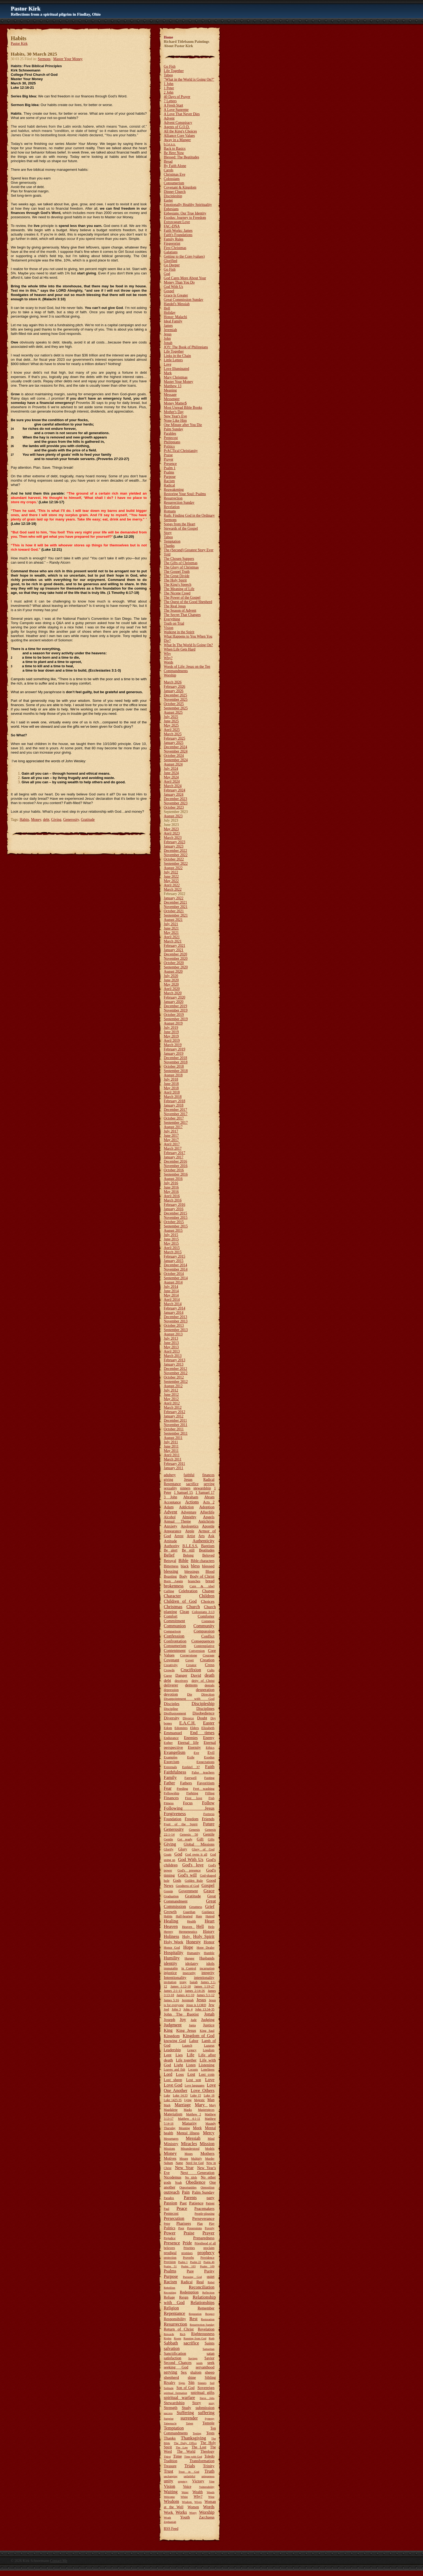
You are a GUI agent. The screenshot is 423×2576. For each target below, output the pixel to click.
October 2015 (174, 1222)
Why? (168, 658)
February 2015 (174, 1256)
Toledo (209, 2456)
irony (183, 1982)
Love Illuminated (176, 369)
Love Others (202, 2090)
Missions (169, 2148)
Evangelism (174, 1752)
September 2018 (176, 1071)
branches (194, 1581)
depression (171, 1690)
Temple (208, 2423)
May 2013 (171, 1347)
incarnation (207, 1968)
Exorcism (171, 1762)
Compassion (204, 1631)
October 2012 (174, 1377)
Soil (212, 2382)
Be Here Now (174, 153)
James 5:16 (171, 2000)
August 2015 (173, 1231)
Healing (171, 1921)
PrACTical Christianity (181, 451)
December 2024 (175, 747)
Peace (181, 2208)
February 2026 (174, 687)
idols (210, 1963)
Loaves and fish (174, 2069)
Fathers (186, 1783)
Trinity (208, 2465)
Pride (187, 2242)
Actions (192, 1502)
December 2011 (175, 1420)
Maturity (189, 2123)
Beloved (208, 1555)
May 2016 (171, 1192)
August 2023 (173, 816)
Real (200, 2282)
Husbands (206, 1958)
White (184, 2496)
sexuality (170, 1488)
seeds (199, 2362)
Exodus (209, 1757)
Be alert (171, 1550)
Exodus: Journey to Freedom (185, 218)
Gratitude (88, 820)
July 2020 (171, 976)
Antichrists (206, 1521)
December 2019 (175, 1006)
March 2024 (173, 786)
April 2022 (172, 885)
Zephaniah (170, 2521)
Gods (177, 1880)
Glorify (168, 1849)
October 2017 (174, 1118)
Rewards (169, 2334)
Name (179, 2163)
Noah (178, 2182)
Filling (209, 1793)
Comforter (206, 1616)
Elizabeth (207, 1728)
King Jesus (186, 2030)
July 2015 (171, 1235)
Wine (211, 2496)
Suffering (185, 2412)
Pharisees (183, 2223)
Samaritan (208, 2348)
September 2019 (176, 1019)
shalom (195, 2372)
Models (209, 2148)
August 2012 (173, 1386)
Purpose (170, 477)
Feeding (182, 1788)
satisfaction (172, 2358)
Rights (167, 2338)
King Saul (207, 2031)
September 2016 (176, 1174)
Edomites (181, 1728)
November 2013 (175, 1321)
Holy (187, 1936)
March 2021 (173, 941)
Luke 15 (195, 2095)
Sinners (202, 2382)
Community (203, 1625)
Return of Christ (179, 2329)
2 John (168, 92)
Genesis (194, 1830)
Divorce (188, 1718)
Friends (208, 1818)
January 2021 (173, 950)
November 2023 (175, 803)
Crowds (169, 1670)
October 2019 (174, 1015)
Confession (174, 1636)
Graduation (171, 1896)
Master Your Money (68, 59)
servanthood (205, 2367)
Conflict (207, 1636)
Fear (168, 1788)
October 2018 (174, 1066)
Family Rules (173, 239)
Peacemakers (204, 2208)
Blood (210, 1572)
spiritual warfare (179, 2397)
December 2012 (175, 1369)
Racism (169, 481)
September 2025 (176, 708)
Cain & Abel (201, 1586)
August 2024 (173, 764)
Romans (170, 511)
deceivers (181, 1681)
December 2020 (175, 954)
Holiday (170, 313)
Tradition (170, 2461)
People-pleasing (204, 2214)
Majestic (199, 2100)
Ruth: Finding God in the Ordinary (189, 515)
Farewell (191, 1778)
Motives (170, 2158)
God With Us (173, 287)
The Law (182, 2447)
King (168, 2030)
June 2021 (171, 928)
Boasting (170, 1576)
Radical (169, 485)
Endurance (171, 1738)
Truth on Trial (174, 623)
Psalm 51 (170, 2266)
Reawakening (174, 490)
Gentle (168, 1839)
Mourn (183, 2158)
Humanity (193, 1953)
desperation (205, 1689)
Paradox (169, 2198)
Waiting (171, 2491)
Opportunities (188, 2187)
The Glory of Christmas (181, 567)
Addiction (186, 1507)
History (208, 1931)
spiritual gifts (202, 2392)
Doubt (202, 1718)
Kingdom (172, 2035)
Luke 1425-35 (173, 2100)
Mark (168, 373)
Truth (209, 2471)
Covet (189, 1660)
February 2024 (174, 790)
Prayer (168, 459)
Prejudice (170, 2238)
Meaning (170, 390)
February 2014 (174, 1308)
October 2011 (174, 1429)
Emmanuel (173, 1732)
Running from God (194, 2338)
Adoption (206, 1507)
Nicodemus (172, 2177)
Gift (200, 1839)
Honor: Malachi (175, 317)
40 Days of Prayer (177, 97)
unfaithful (189, 2476)
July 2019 (171, 1028)
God (167, 274)
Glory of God (203, 1849)
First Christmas (175, 248)
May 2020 (171, 984)
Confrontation (175, 1641)
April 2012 (172, 1403)
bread (210, 1581)
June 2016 (171, 1187)
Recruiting (170, 2292)
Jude (193, 2020)
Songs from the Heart (179, 524)
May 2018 (171, 1088)
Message (170, 395)
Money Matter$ (175, 403)
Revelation (172, 507)
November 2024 (175, 751)
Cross (209, 1664)
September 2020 (176, 967)
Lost (191, 2074)
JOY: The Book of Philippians (186, 347)
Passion (170, 2203)
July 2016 (171, 1183)
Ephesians (171, 209)
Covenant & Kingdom (180, 187)
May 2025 (171, 725)
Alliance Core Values (179, 136)
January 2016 (173, 1209)
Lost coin (206, 2074)
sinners (185, 1488)
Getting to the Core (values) (184, 256)
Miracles (189, 2143)
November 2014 (175, 1269)
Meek (197, 2128)
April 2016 (172, 1196)
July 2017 (171, 1131)
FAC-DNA (172, 226)
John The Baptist (181, 2014)
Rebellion (169, 2287)
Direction (207, 1694)
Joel (166, 2009)
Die (189, 1694)
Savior (209, 2358)
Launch (187, 2045)
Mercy (208, 2132)
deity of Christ (203, 1681)
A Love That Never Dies (182, 114)
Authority (171, 1546)
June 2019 (171, 1032)
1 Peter (169, 88)
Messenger (172, 399)
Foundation (172, 1819)
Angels (208, 1517)
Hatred (210, 1916)
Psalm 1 (169, 468)
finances (208, 1475)
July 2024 (171, 769)
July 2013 (171, 1338)
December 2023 (175, 799)
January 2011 (173, 1468)
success (168, 2413)
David (196, 1675)
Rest (193, 2318)
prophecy (205, 2252)
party (210, 2198)
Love (167, 364)
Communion (175, 1625)
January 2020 (173, 1002)
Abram (209, 1497)
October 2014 (174, 1274)
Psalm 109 (207, 2266)
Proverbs (188, 2257)
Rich (183, 2334)
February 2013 (174, 1360)
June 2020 (171, 980)
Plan (200, 2223)
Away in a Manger (177, 140)
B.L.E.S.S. (190, 1546)
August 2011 (173, 1438)
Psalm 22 (195, 2262)
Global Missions (199, 1844)
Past (183, 2203)
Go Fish (169, 66)
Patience (196, 2203)
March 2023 (173, 838)
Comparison (172, 1631)
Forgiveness (175, 1813)
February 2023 (174, 842)
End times (202, 1732)
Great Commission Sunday (183, 300)
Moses (189, 2154)
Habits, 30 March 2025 (34, 54)
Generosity (71, 820)
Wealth (197, 2492)
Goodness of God (187, 1886)
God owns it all (196, 1854)
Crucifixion (191, 1669)
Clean (184, 1611)
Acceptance (172, 1502)
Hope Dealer (205, 1947)
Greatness (195, 1907)
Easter (168, 200)
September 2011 (175, 1433)
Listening (206, 2065)
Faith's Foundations (178, 235)
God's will (187, 1875)
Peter (167, 2223)
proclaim (208, 2248)
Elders (194, 1728)
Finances (171, 1797)
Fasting (209, 1778)
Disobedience (203, 1713)
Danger (181, 1675)
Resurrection (173, 498)
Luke (167, 2095)
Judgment (173, 2024)
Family (170, 1777)
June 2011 (171, 1446)
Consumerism (174, 183)
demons (191, 1685)
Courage (208, 1655)
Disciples (171, 1703)
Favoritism (205, 1783)
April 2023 (172, 833)
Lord (168, 2074)
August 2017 (173, 1127)
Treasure (170, 2466)
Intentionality (175, 1977)
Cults (210, 1670)
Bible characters (202, 1561)
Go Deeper (172, 265)
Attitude (170, 1541)
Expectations (205, 1762)
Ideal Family (173, 321)
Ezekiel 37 (191, 1767)
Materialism (173, 2114)
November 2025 (175, 699)
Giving (56, 820)
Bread (168, 161)
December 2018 (175, 1058)
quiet (210, 2276)
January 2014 (173, 1313)
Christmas (173, 1606)
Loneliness (207, 2069)
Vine (212, 2481)
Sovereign (205, 2387)
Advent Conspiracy (178, 123)
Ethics (210, 1747)
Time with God (193, 2456)
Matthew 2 (193, 2114)
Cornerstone (188, 1655)
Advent (169, 118)
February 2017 (174, 1153)
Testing (197, 2433)
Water (185, 2492)
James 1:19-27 (204, 1986)
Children (206, 1595)
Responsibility (175, 2319)
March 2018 (173, 1097)
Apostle (208, 1526)
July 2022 (171, 872)
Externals (170, 1767)
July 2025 (171, 717)
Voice (187, 2487)
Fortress (208, 1814)
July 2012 (171, 1390)
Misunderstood (190, 2148)
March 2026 (173, 682)
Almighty (189, 1517)
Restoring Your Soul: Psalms (185, 494)
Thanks (169, 546)
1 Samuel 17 (205, 1493)
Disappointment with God (189, 1699)
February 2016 (174, 1205)
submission (205, 2407)
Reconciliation (201, 2287)
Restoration (207, 2319)
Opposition (207, 2187)
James (168, 326)
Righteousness (202, 2334)
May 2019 (171, 1036)
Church (193, 1606)
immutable (171, 1968)
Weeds (210, 2492)
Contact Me (58, 2561)
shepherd (171, 2377)
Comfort (171, 1616)
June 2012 (171, 1395)
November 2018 (175, 1062)
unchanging (171, 2476)
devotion (171, 1694)
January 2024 (173, 794)
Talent (189, 2423)
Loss (180, 2074)
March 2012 (173, 1408)
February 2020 (174, 997)
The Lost (199, 2447)
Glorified (170, 261)
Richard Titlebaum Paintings (186, 42)
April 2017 (172, 1144)
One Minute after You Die (183, 425)
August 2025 (173, 712)
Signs (182, 2382)
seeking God (176, 2367)
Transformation (202, 2461)
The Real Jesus (175, 606)
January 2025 (173, 743)
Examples (171, 1757)
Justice (208, 2025)
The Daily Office (185, 2443)
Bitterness (171, 1566)
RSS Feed (171, 2529)
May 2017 (171, 1140)
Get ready (185, 1839)
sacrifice (192, 1484)
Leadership (172, 2050)
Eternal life (188, 1742)
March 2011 (173, 1459)
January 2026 (173, 691)
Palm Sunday (173, 429)
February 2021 (174, 946)
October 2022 (174, 859)
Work (169, 2512)
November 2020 (175, 959)
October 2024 (174, 756)
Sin (191, 2382)
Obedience (196, 2182)
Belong (188, 1555)
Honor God (172, 1947)
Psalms (169, 472)
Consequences (202, 1641)
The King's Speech (177, 585)
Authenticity (203, 1540)
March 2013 (173, 1356)
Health (191, 1921)
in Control (188, 1968)
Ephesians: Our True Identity (185, 213)
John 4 (188, 2009)
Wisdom (171, 2501)
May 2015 (171, 1243)
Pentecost (171, 438)
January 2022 (173, 898)
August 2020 (173, 971)
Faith (209, 1766)
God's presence (189, 1870)
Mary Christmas (175, 377)
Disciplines (205, 1708)
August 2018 (173, 1075)
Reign (183, 2297)
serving (209, 1484)
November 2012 (175, 1373)
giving (168, 1480)
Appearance (172, 1531)
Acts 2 (208, 1502)
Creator (191, 1665)
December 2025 (175, 695)
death (209, 1675)
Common (208, 1621)
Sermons (44, 59)
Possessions (194, 2228)
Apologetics (190, 1526)
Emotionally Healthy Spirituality (188, 205)
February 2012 (174, 1412)
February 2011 (174, 1464)
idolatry (191, 1963)
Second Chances (178, 2362)
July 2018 (171, 1079)
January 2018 (173, 1105)
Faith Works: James (178, 231)
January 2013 (173, 1364)
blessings (192, 1571)
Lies (179, 2055)
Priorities (189, 2248)
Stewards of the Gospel (181, 528)
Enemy (208, 1738)
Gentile (208, 1834)
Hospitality (173, 1952)
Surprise (168, 2418)
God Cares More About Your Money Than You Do (185, 280)
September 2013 (176, 1330)
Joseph (169, 2019)
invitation (170, 1982)
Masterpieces (206, 2110)
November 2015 (175, 1218)
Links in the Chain (177, 356)
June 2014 (171, 1291)
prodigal (170, 2253)
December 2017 (175, 1110)
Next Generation (197, 2172)
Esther (168, 1743)
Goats (168, 1854)
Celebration (188, 1591)
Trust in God (189, 2471)
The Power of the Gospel (182, 597)
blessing (171, 1571)
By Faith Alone (175, 166)
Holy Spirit (203, 1936)
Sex (184, 2372)
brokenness (173, 1585)
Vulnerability (206, 2486)
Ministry (171, 2143)
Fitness (169, 1803)
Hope (188, 1947)
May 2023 (171, 829)
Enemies (191, 1738)
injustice (170, 1973)
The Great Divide (176, 576)
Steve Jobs (207, 2398)
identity (170, 1963)
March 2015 (173, 1252)
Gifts (211, 1839)
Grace (208, 1890)
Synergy (209, 2418)
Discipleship (173, 196)
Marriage (183, 2104)
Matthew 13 (172, 386)
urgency (182, 2481)
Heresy (168, 1932)
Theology (207, 2451)
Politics (169, 446)
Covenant (171, 1660)
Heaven (171, 1926)
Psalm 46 (208, 2262)
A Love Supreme (176, 110)
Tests (210, 2433)
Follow (208, 1802)
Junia (192, 2025)
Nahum (168, 2163)
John (167, 338)
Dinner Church (175, 192)
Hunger (190, 1958)
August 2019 (173, 1023)
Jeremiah (170, 330)
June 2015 (171, 1239)
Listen (191, 2065)
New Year (184, 2167)
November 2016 (175, 1166)
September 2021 (176, 915)
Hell (167, 308)
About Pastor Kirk (178, 46)
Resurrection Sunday (179, 503)
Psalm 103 (188, 2266)
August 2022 (173, 868)
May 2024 (171, 777)
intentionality (204, 1977)
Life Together (174, 71)
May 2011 (171, 1451)
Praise (168, 455)
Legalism (208, 2050)
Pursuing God (192, 2276)
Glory (182, 1849)
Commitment (174, 1621)
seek (210, 2362)
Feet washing (203, 1788)
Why (167, 654)
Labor (193, 2041)
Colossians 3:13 (203, 1612)
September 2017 (176, 1123)
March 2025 (173, 734)
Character (172, 1595)
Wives (198, 2501)
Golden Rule (194, 1881)
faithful (189, 1475)
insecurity (189, 1973)
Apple (189, 1531)
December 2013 (175, 1317)
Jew (211, 2005)
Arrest (178, 1536)
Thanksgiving (193, 2438)
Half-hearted (184, 1916)
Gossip (168, 1891)
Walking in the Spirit (179, 632)
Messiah (193, 2138)
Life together (186, 2060)
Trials (190, 2465)
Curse (168, 1675)
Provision (170, 2262)
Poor (181, 2228)
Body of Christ (202, 1576)
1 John (168, 84)
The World (186, 2451)
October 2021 (174, 911)
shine (192, 2377)
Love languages (194, 2085)
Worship (170, 675)
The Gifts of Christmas (180, 563)
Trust (168, 2471)
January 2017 (173, 1157)
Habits (24, 820)
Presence (170, 464)
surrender (189, 2418)
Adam (169, 1507)
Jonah (168, 343)
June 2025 (171, 721)
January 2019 (173, 1054)
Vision (168, 628)
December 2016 (175, 1161)
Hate (199, 1916)
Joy (183, 2019)
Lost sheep (173, 2080)
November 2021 (175, 907)
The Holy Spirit (175, 580)
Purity (209, 2271)
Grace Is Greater (176, 295)
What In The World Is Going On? (188, 645)
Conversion (197, 1651)
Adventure (188, 1512)
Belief (169, 1555)
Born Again (173, 1581)
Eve (196, 1753)
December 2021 (175, 902)
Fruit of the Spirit (180, 1824)
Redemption (189, 2292)
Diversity (171, 1718)
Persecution (174, 2218)
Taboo (168, 75)
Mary (201, 2104)
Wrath (167, 2517)
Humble (209, 1953)
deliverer (171, 1685)
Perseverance (203, 2218)
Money (36, 820)
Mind (211, 2139)
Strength (171, 2407)
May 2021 (171, 933)
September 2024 (176, 760)
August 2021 (173, 920)
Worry (193, 2512)
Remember (205, 2308)
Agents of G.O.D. (177, 127)
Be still (188, 1550)
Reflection (208, 2292)
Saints (209, 2343)
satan (210, 2353)
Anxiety (170, 1526)
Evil (210, 1752)
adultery (170, 1475)
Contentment (175, 1650)
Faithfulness (175, 1772)
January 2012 (173, 1416)
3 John (170, 1497)
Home (168, 37)
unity (168, 2480)
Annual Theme (177, 1521)
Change (208, 1591)
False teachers (203, 1772)
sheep (209, 2372)
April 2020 (172, 989)
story (211, 2403)
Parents (190, 2197)
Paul (166, 2209)
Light (178, 2065)
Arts (201, 1536)
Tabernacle (170, 2423)
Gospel (169, 291)
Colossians (172, 179)
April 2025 (172, 730)
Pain (186, 2192)
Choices (207, 1601)
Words (168, 662)
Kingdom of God (198, 2035)
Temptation (172, 541)
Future (208, 1823)
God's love (193, 1864)
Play (211, 2223)
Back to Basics (175, 149)
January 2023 (173, 846)
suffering (206, 2412)
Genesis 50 (189, 1834)
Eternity (194, 1747)
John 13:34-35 (204, 2009)
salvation (172, 2348)
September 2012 (176, 1382)
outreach (172, 2192)
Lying (188, 2100)
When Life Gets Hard (179, 649)
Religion (171, 2307)
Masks (188, 2110)
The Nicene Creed (177, 593)
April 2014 (172, 1300)
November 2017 (175, 1114)
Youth (185, 2517)
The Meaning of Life (179, 589)
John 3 (176, 2009)
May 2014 (171, 1295)
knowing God (175, 2041)
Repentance (172, 1484)
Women (193, 2507)
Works (181, 2512)
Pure (190, 2271)
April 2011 (172, 1455)
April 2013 (172, 1351)
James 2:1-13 (173, 1991)
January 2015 (173, 1261)
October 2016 (174, 1170)
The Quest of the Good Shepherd (188, 602)
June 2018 (171, 1084)
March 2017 (173, 1148)
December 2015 (175, 1213)
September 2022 (176, 864)
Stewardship (174, 2402)
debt (46, 820)
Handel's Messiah (177, 304)
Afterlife (207, 1512)
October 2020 (174, 963)
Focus (188, 1803)
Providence (207, 2257)
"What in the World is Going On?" (189, 79)
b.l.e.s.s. (170, 144)
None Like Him (175, 420)
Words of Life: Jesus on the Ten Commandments (187, 669)
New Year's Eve (175, 416)
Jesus (168, 334)
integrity (208, 1973)
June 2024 (171, 773)
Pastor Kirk (19, 44)
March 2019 (173, 1045)
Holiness (171, 1936)
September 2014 (176, 1278)
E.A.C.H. (187, 1723)
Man (210, 2100)
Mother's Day (174, 412)
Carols (168, 170)
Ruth (211, 2338)
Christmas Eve (174, 174)
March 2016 (173, 1200)
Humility (172, 1958)
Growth (170, 1911)
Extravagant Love (177, 222)
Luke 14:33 (180, 2095)
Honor (209, 1941)
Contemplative (204, 1646)
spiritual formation (175, 2392)
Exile (190, 1757)
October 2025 (174, 704)
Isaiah (193, 1982)
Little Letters (173, 360)
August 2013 (173, 1334)
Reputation (195, 2313)
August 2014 (173, 1282)
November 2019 (175, 1010)
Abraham (190, 1497)
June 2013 (171, 1343)
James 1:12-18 (180, 1986)
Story (168, 533)
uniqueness (208, 2476)
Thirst (167, 2456)
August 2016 (173, 1179)
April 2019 (172, 1041)
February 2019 (174, 1049)
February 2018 (174, 1101)
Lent (168, 2055)
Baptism (207, 1546)
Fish (211, 1798)
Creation (207, 1660)
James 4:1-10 (185, 1995)
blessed (208, 1566)
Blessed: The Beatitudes (181, 157)
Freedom (192, 1819)
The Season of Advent (180, 610)
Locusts (193, 2069)
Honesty (193, 1941)
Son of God (185, 2388)
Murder (209, 2158)
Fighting (192, 1793)
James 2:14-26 (195, 1991)
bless (195, 1565)
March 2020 (173, 993)
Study (186, 2407)
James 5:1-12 (205, 1995)
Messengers (171, 2139)
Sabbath (171, 2343)
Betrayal (170, 1561)
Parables (170, 433)
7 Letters (170, 101)
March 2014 (173, 1304)
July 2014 (171, 1287)
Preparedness (203, 2238)
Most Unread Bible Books (183, 408)
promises (187, 2253)
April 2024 (172, 782)
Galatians (171, 252)
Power (169, 2232)
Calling (169, 1591)
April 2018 (172, 1092)
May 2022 (171, 881)
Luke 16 (209, 2095)
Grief (209, 1906)
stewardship (202, 1488)
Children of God (180, 1601)
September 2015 (176, 1226)
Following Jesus (189, 1808)
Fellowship (171, 1793)
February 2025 (174, 738)
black (185, 1566)
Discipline (171, 1709)
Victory (198, 2481)
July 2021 (171, 924)
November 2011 (175, 1425)
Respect (209, 2313)
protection (170, 2257)
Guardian (189, 1912)
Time (177, 2456)
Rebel (211, 2282)
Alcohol (170, 1517)
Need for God (195, 2163)
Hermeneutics (188, 1932)
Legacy (191, 2050)
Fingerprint (172, 243)
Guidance (208, 1912)
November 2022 (175, 855)
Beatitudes (206, 1550)
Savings (192, 2358)
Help (211, 1927)
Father (169, 1782)
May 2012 (171, 1399)
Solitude (168, 2388)
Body (183, 1576)
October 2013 (174, 1325)
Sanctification (175, 2353)
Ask (211, 1536)
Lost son (193, 2080)
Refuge (169, 2297)
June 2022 (171, 876)
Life (190, 2054)
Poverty (209, 2228)
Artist (191, 1536)
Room (177, 2338)
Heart (209, 1921)
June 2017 (171, 1136)
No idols (191, 2177)
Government (188, 1891)
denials (209, 1685)
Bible (184, 1560)
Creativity (171, 1665)
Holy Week (173, 1941)
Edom (168, 1728)
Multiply (196, 2158)
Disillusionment (175, 1713)
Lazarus (209, 2045)
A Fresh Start (173, 105)
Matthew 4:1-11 (189, 2119)
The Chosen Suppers (179, 559)
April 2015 (172, 1248)
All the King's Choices (180, 131)
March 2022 (173, 889)
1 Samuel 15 (183, 1493)
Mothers (207, 2153)
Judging (207, 2019)
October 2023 (174, 807)
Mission (207, 2143)
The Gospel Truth (177, 572)
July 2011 (171, 1442)
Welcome (169, 2496)
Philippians (172, 442)
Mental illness (188, 2133)
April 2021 (172, 937)
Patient (210, 2203)
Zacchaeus (206, 2517)
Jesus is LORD (196, 2005)
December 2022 (175, 851)
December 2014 (175, 1265)
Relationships (202, 2302)
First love (193, 1798)
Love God (173, 2085)
